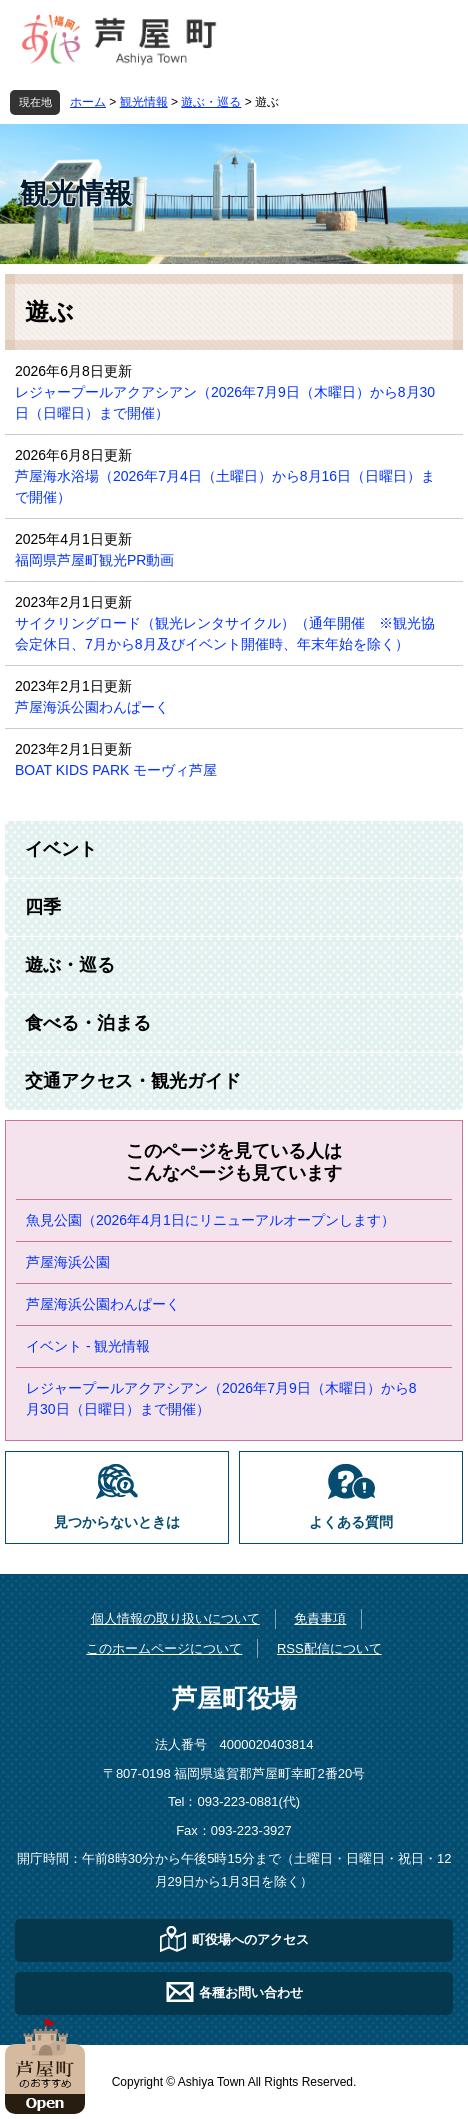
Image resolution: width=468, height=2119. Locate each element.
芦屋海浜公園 (68, 1262)
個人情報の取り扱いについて (175, 1618)
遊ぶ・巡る (211, 102)
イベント (61, 849)
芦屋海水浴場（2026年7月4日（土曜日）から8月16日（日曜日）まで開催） (225, 486)
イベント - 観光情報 (88, 1346)
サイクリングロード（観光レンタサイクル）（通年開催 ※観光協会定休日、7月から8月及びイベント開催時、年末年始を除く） (225, 633)
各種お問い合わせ (251, 1992)
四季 (43, 907)
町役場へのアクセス (250, 1939)
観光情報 (144, 102)
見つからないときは (117, 1522)
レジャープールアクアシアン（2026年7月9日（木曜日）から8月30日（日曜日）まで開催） (225, 402)
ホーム (88, 102)
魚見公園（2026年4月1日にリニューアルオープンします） (210, 1220)
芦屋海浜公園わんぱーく (92, 707)
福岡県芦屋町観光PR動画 (94, 560)
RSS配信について (329, 1648)
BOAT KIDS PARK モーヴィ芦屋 (116, 770)
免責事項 (320, 1618)
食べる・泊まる (88, 1023)
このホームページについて (164, 1648)
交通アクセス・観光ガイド (133, 1081)
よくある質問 (351, 1522)
